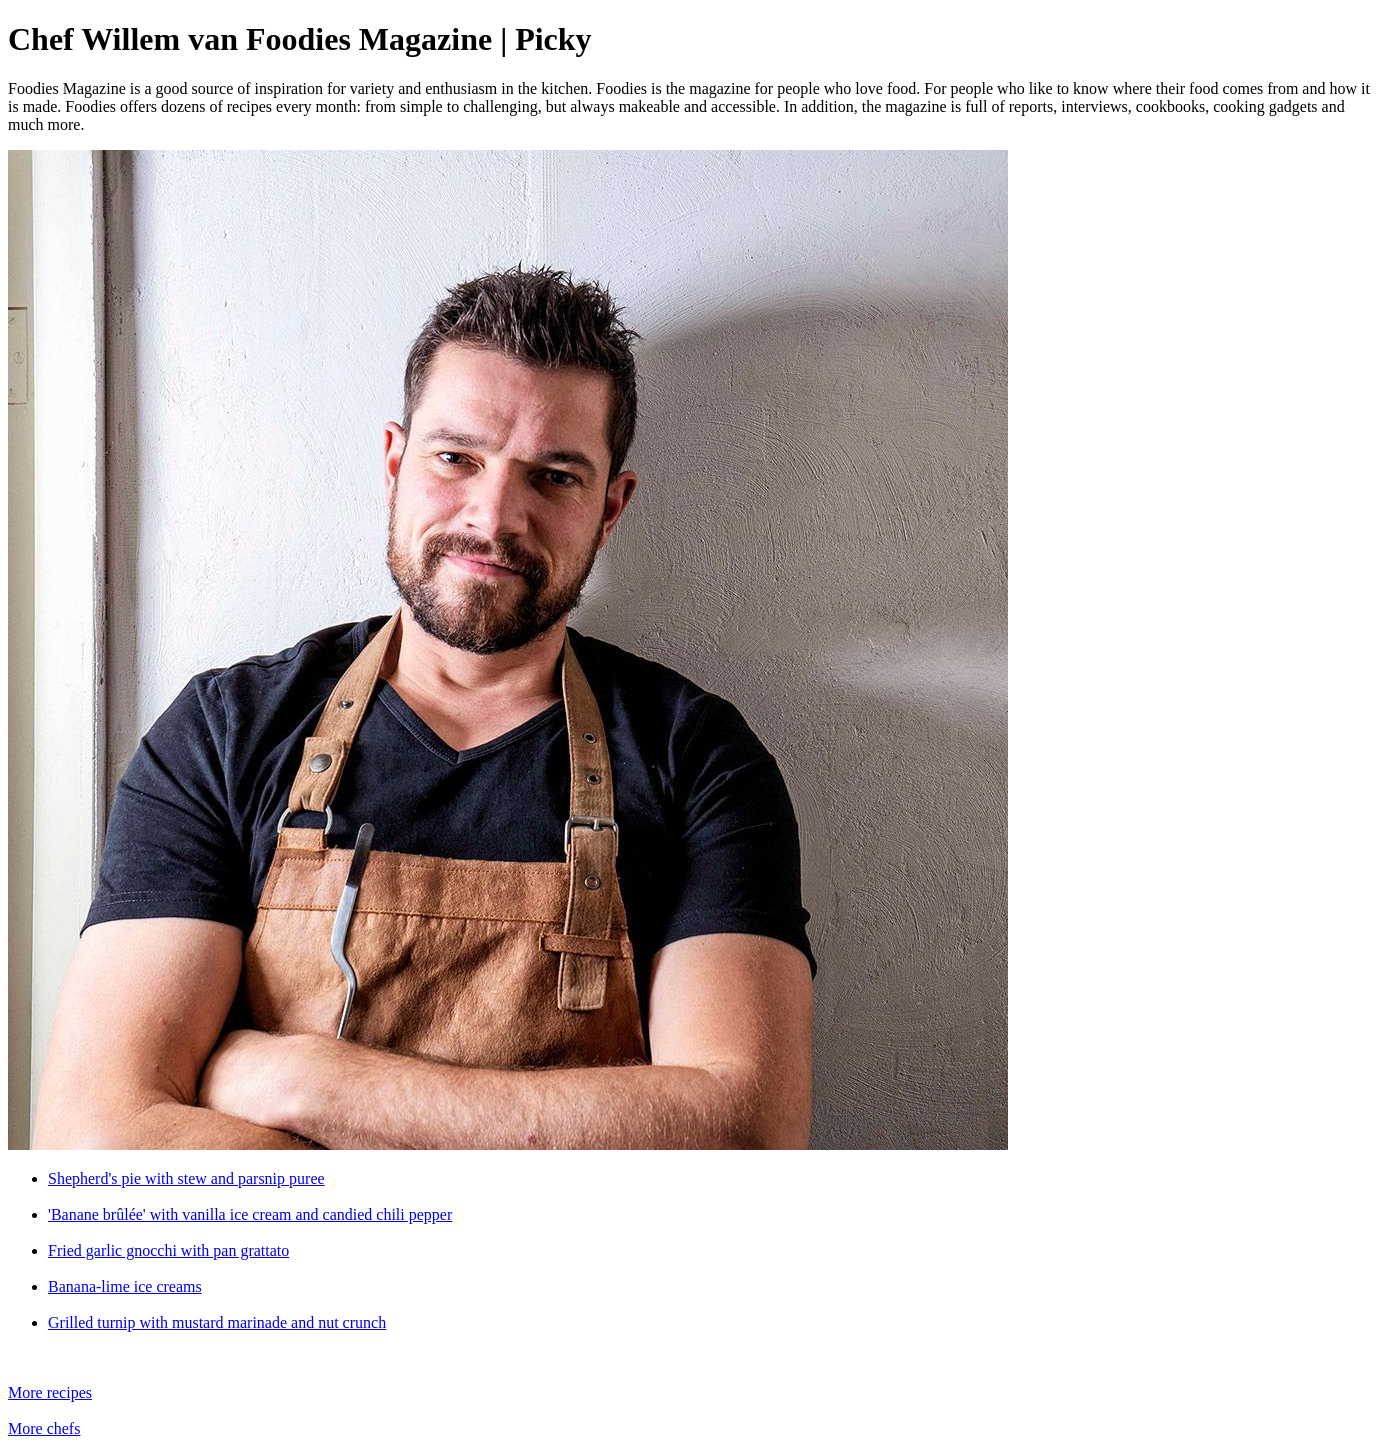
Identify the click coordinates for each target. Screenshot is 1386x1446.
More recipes (50, 1392)
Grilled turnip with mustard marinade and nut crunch (217, 1322)
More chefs (44, 1428)
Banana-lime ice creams (125, 1286)
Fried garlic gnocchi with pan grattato (168, 1250)
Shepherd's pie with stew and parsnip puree (186, 1178)
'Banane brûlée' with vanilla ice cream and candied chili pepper (250, 1214)
